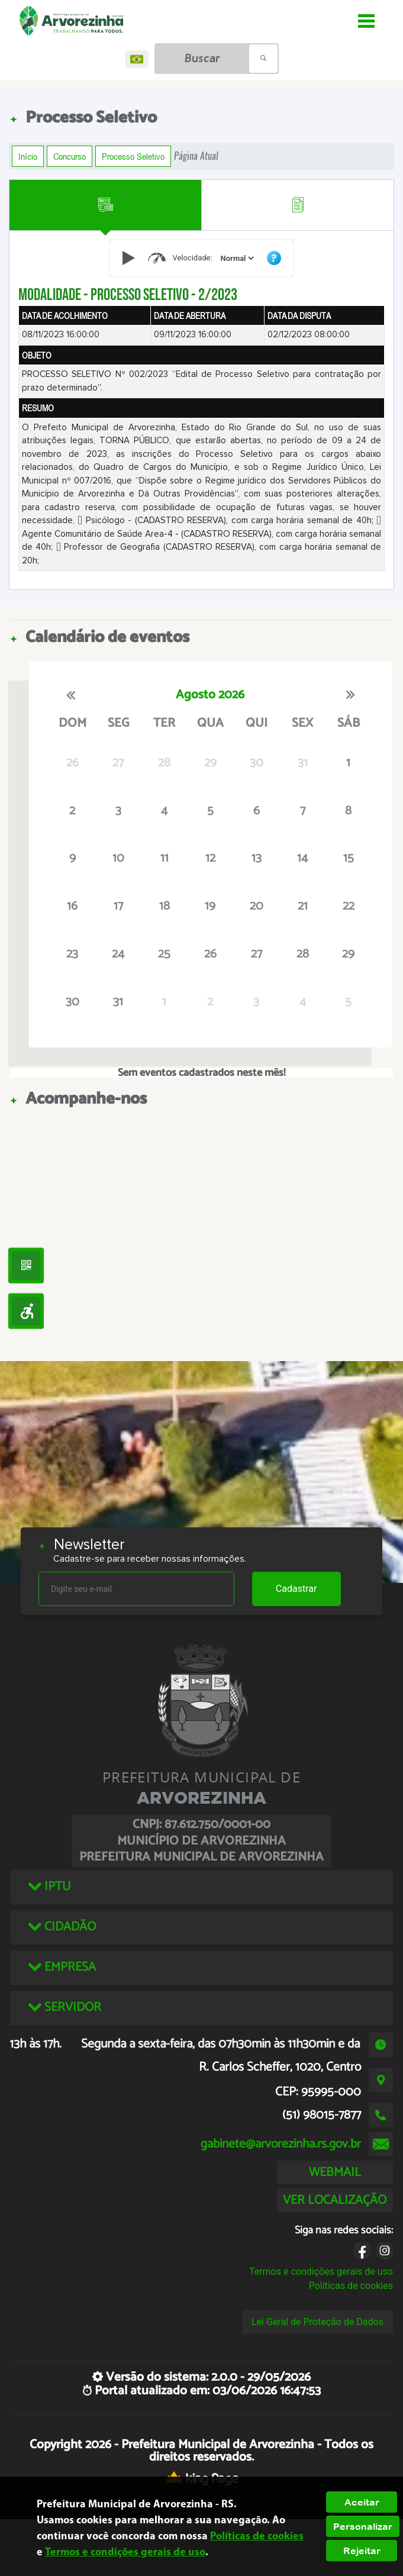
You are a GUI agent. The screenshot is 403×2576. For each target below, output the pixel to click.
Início (27, 156)
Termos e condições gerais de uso (321, 2271)
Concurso (69, 156)
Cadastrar (296, 1588)
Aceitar (361, 2502)
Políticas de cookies (351, 2285)
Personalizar (362, 2526)
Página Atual (196, 156)
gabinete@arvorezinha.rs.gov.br (281, 2144)
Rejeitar (362, 2550)
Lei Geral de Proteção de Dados (317, 2321)
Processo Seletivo (133, 156)
